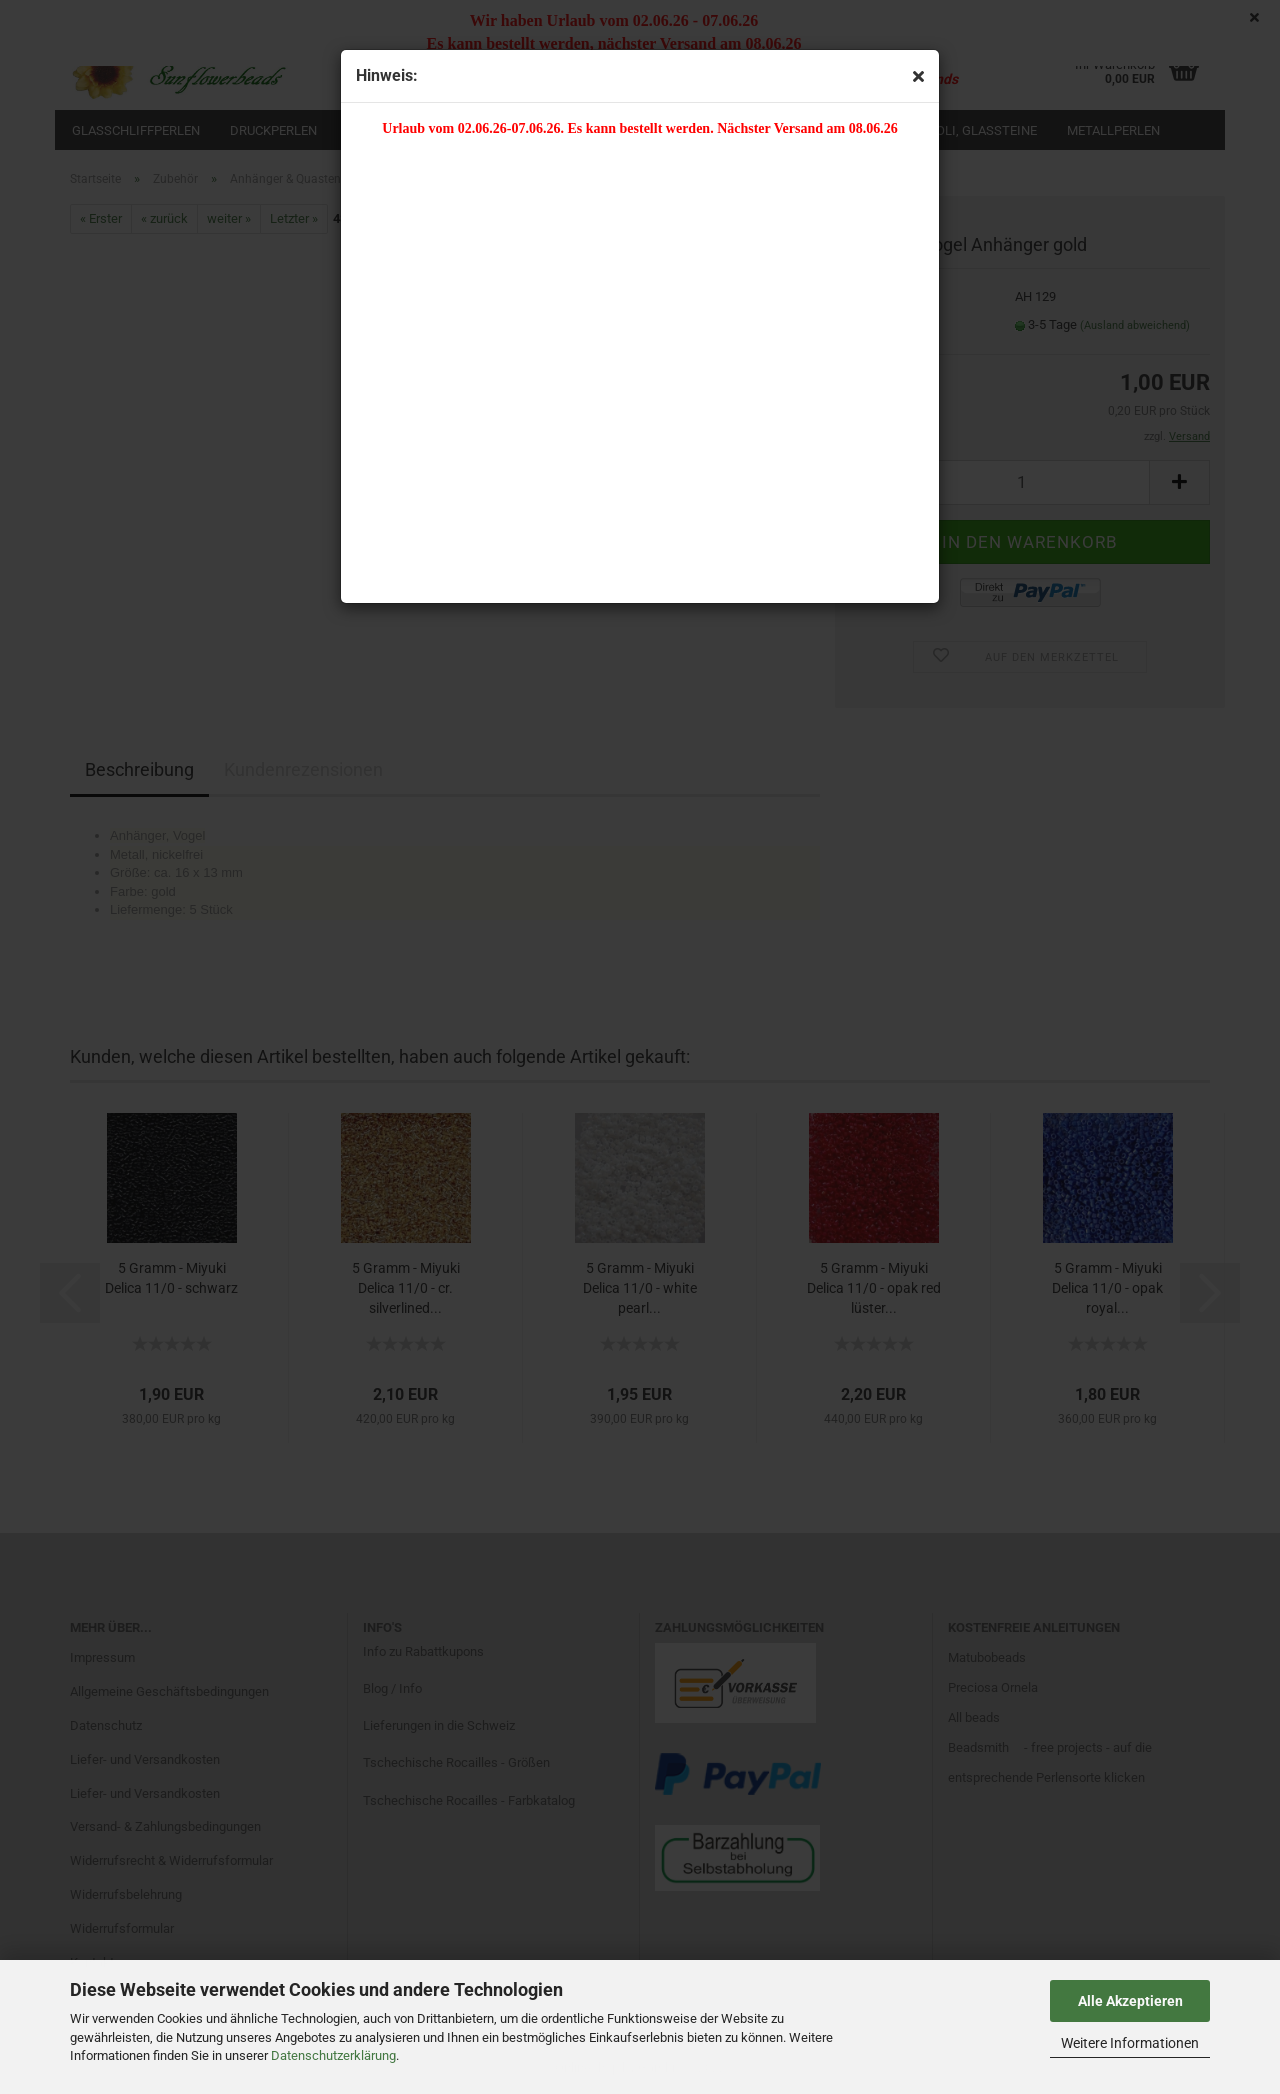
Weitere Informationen (1130, 2043)
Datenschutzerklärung (333, 2055)
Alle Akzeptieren (1130, 2001)
